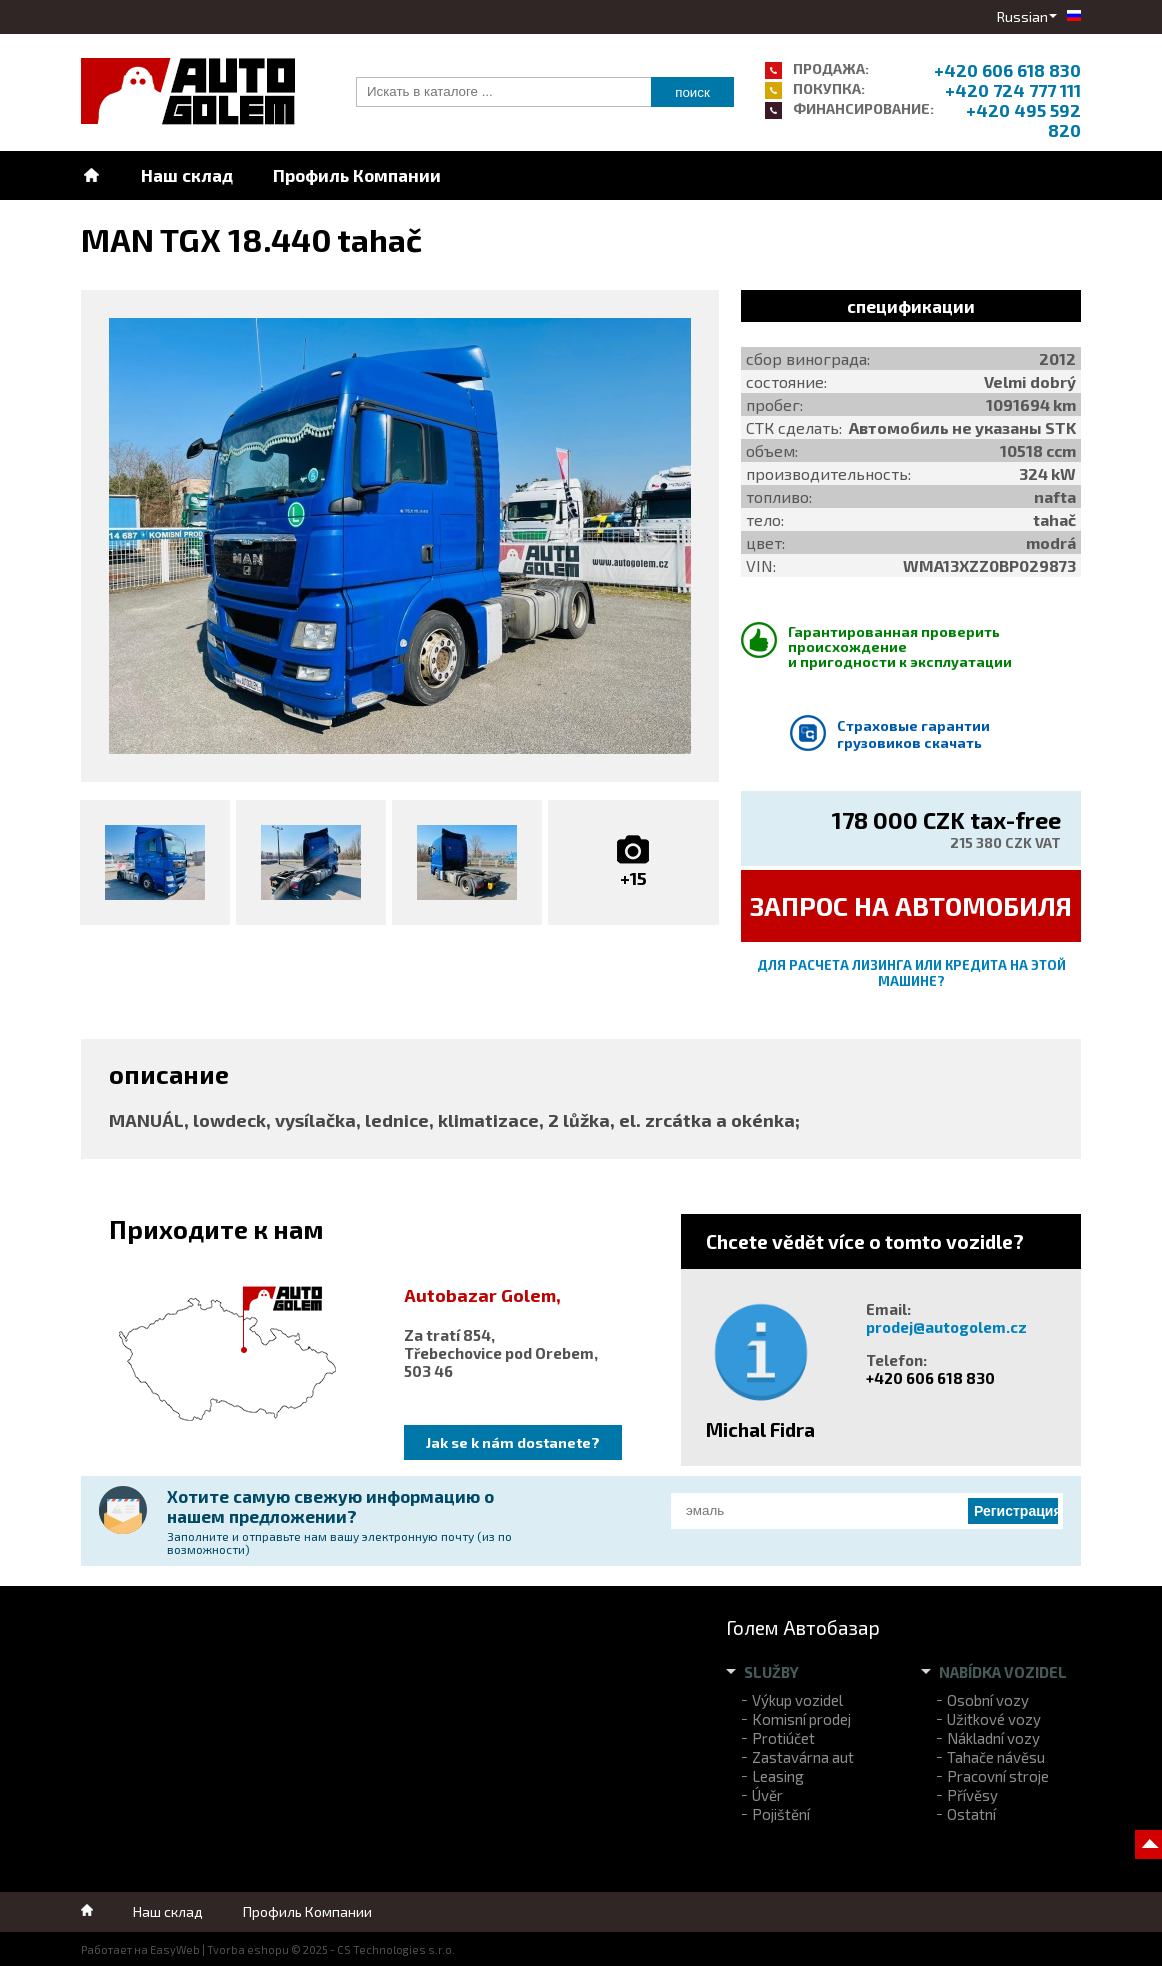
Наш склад (187, 175)
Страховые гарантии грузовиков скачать (913, 734)
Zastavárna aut (803, 1757)
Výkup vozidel (797, 1700)
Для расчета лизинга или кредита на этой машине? (911, 973)
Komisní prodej (801, 1719)
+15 (633, 878)
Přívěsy (972, 1795)
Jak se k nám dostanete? (513, 1442)
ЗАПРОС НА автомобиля (911, 905)
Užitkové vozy (994, 1719)
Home (91, 175)
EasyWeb (175, 1949)
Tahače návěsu (996, 1757)
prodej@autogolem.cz (946, 1327)
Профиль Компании (357, 175)
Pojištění (781, 1814)
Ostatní (971, 1814)
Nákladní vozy (993, 1738)
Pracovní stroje (998, 1776)
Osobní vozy (988, 1700)
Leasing (778, 1776)
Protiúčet (783, 1738)
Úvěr (767, 1795)
